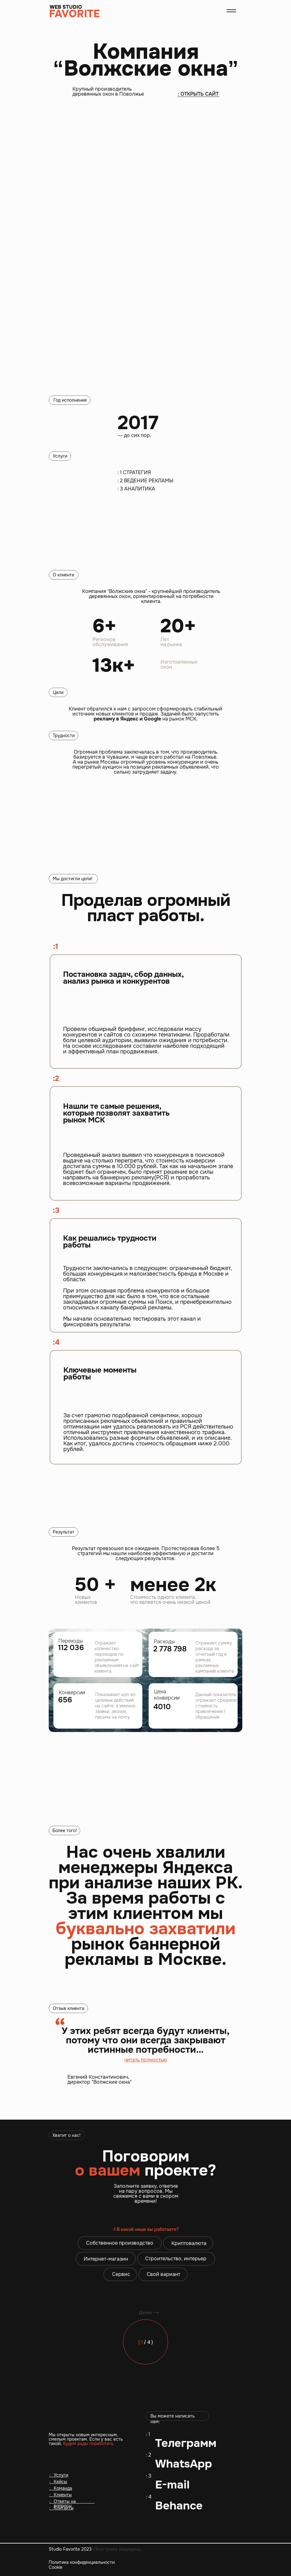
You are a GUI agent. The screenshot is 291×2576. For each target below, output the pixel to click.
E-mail (172, 2485)
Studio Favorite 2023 (95, 2549)
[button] (231, 11)
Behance (179, 2505)
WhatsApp (183, 2464)
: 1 (148, 2434)
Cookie (55, 2567)
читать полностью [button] (145, 2059)
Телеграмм (185, 2443)
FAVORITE (74, 13)
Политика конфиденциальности (82, 2562)
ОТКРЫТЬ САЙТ (199, 94)
